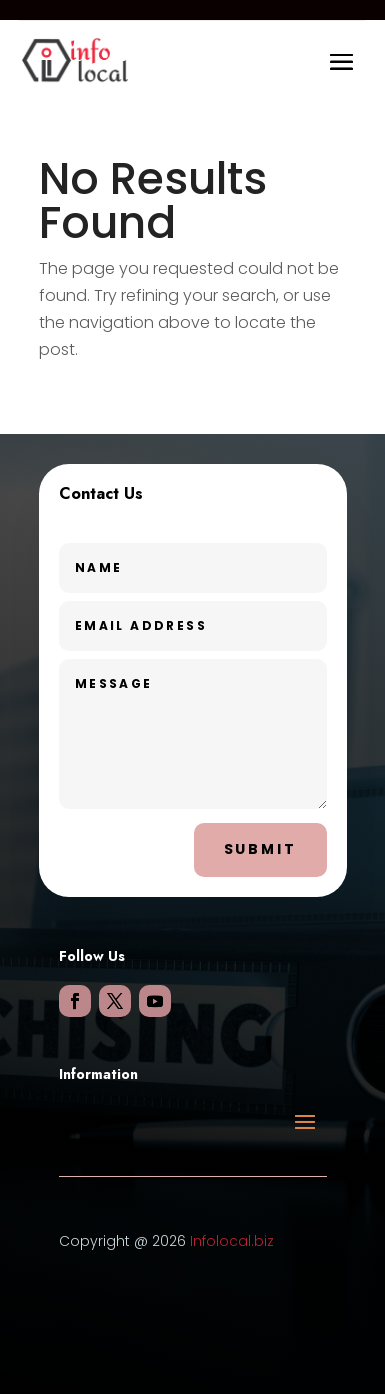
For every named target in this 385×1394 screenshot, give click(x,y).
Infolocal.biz (232, 1241)
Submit (260, 849)
